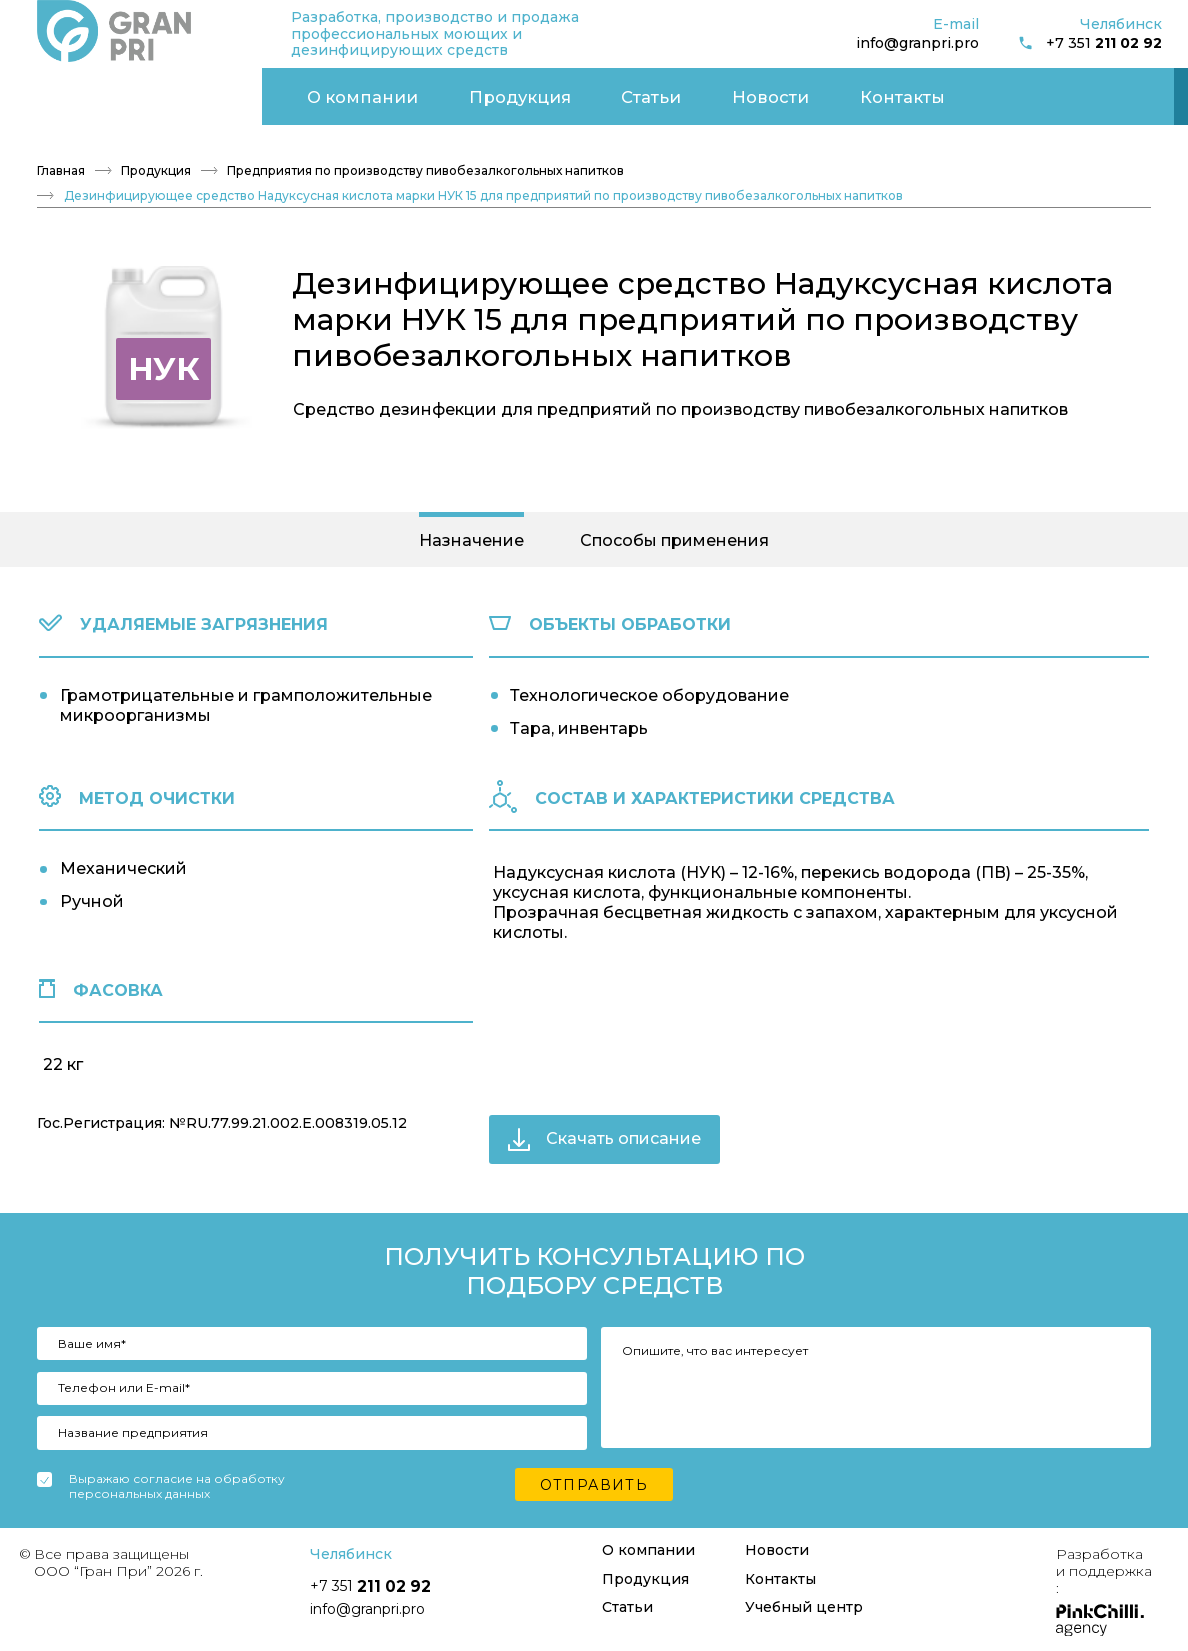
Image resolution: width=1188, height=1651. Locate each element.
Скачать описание (604, 1129)
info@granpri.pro (917, 43)
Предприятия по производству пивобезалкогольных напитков (425, 161)
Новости (419, 91)
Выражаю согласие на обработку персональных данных (177, 1477)
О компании (85, 91)
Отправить (594, 1476)
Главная (61, 161)
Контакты (525, 91)
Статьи (322, 91)
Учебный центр (1026, 91)
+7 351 (1090, 43)
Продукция (214, 91)
